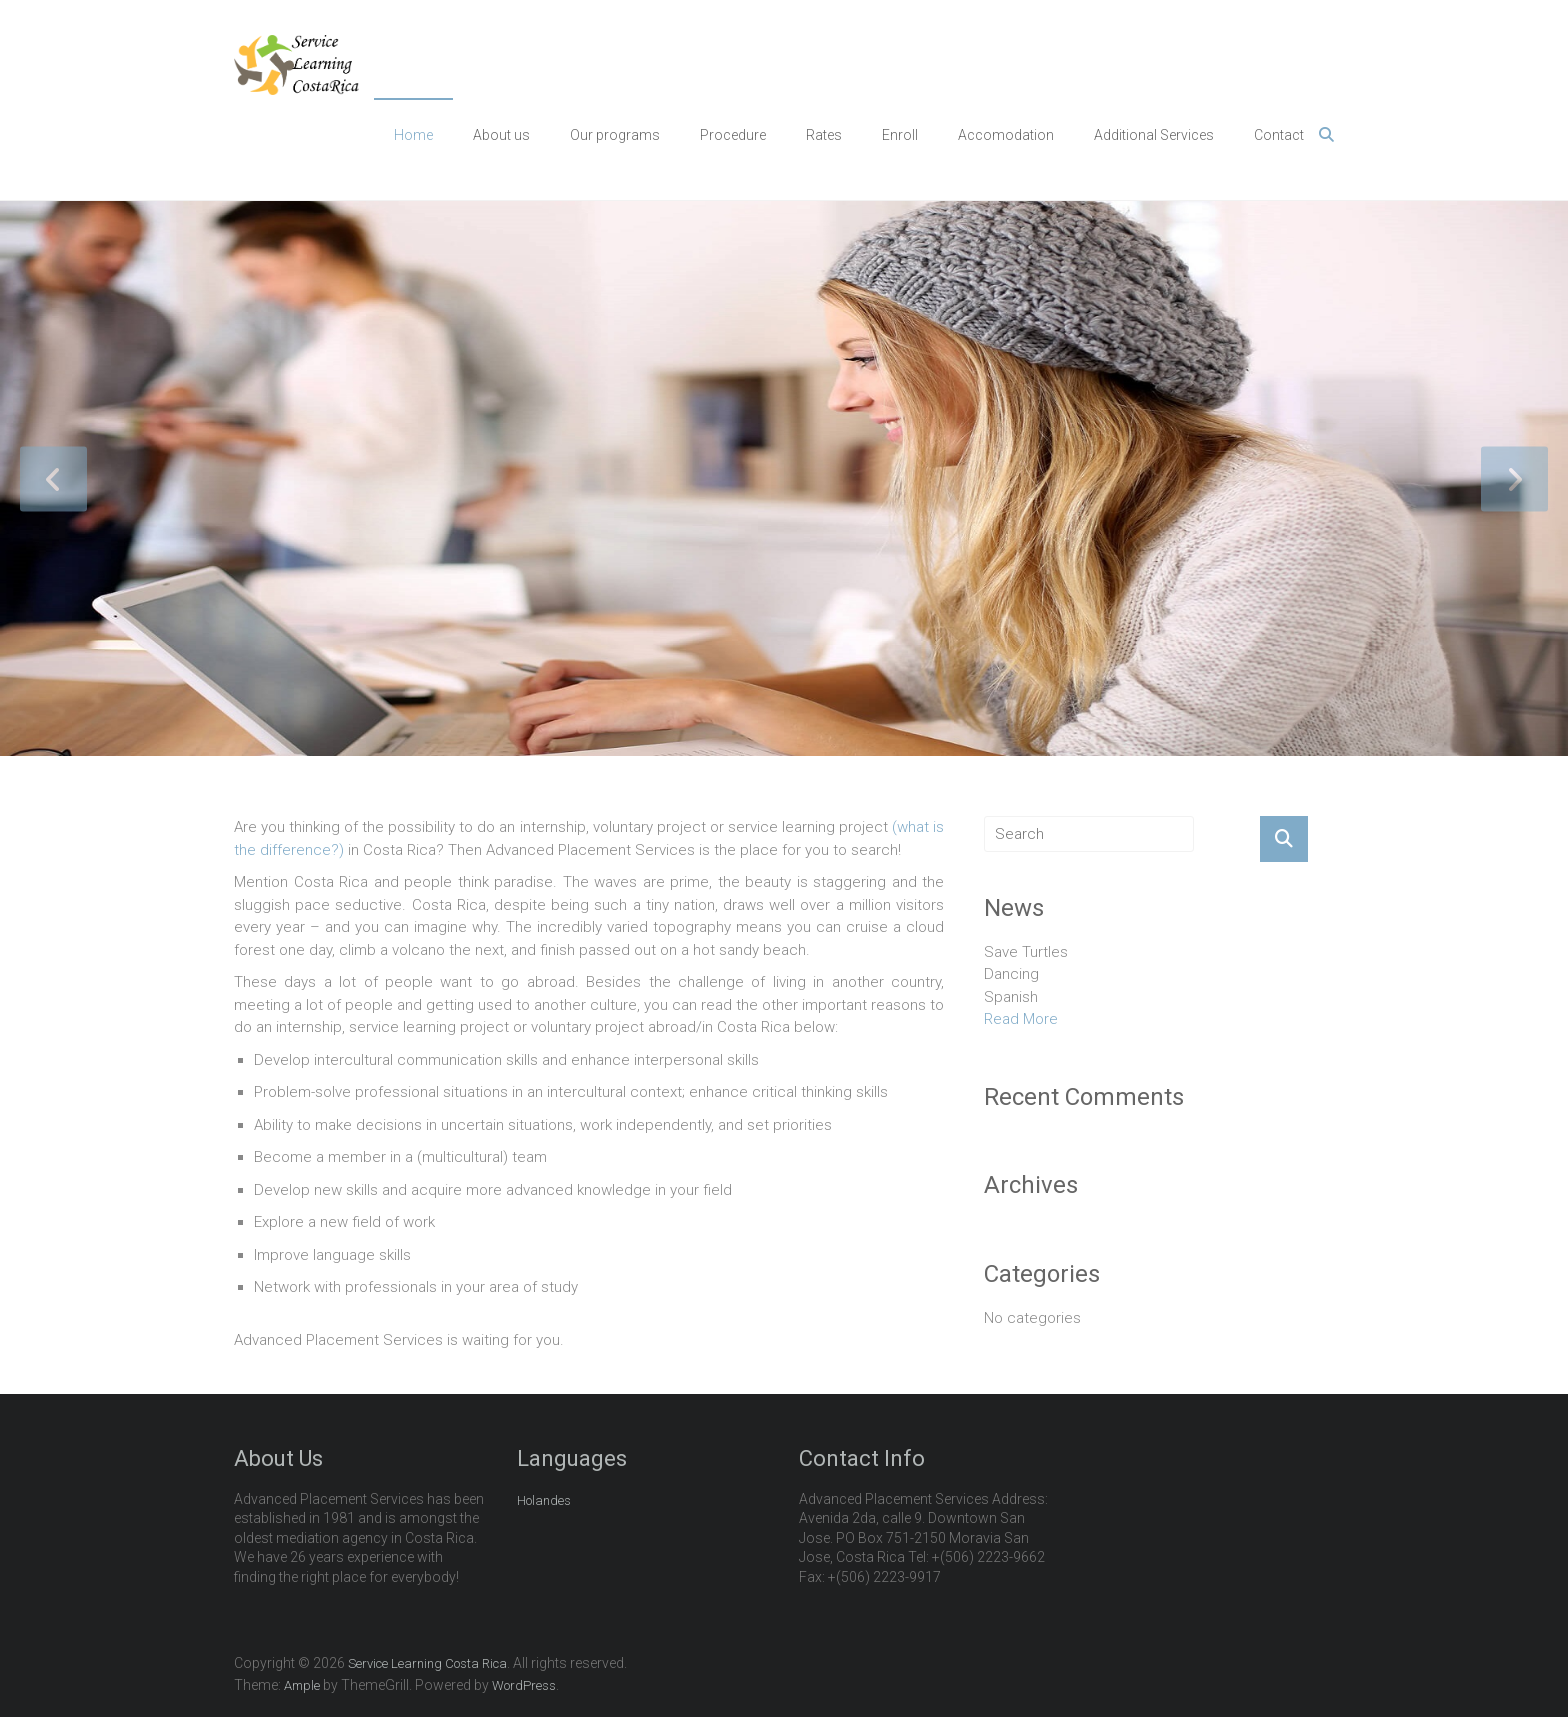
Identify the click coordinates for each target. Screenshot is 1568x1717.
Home (413, 135)
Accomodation (1006, 135)
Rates (824, 135)
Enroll (900, 135)
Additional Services (1154, 135)
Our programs (615, 135)
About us (501, 135)
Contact (1279, 135)
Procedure (733, 135)
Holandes (544, 1500)
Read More (1021, 1019)
